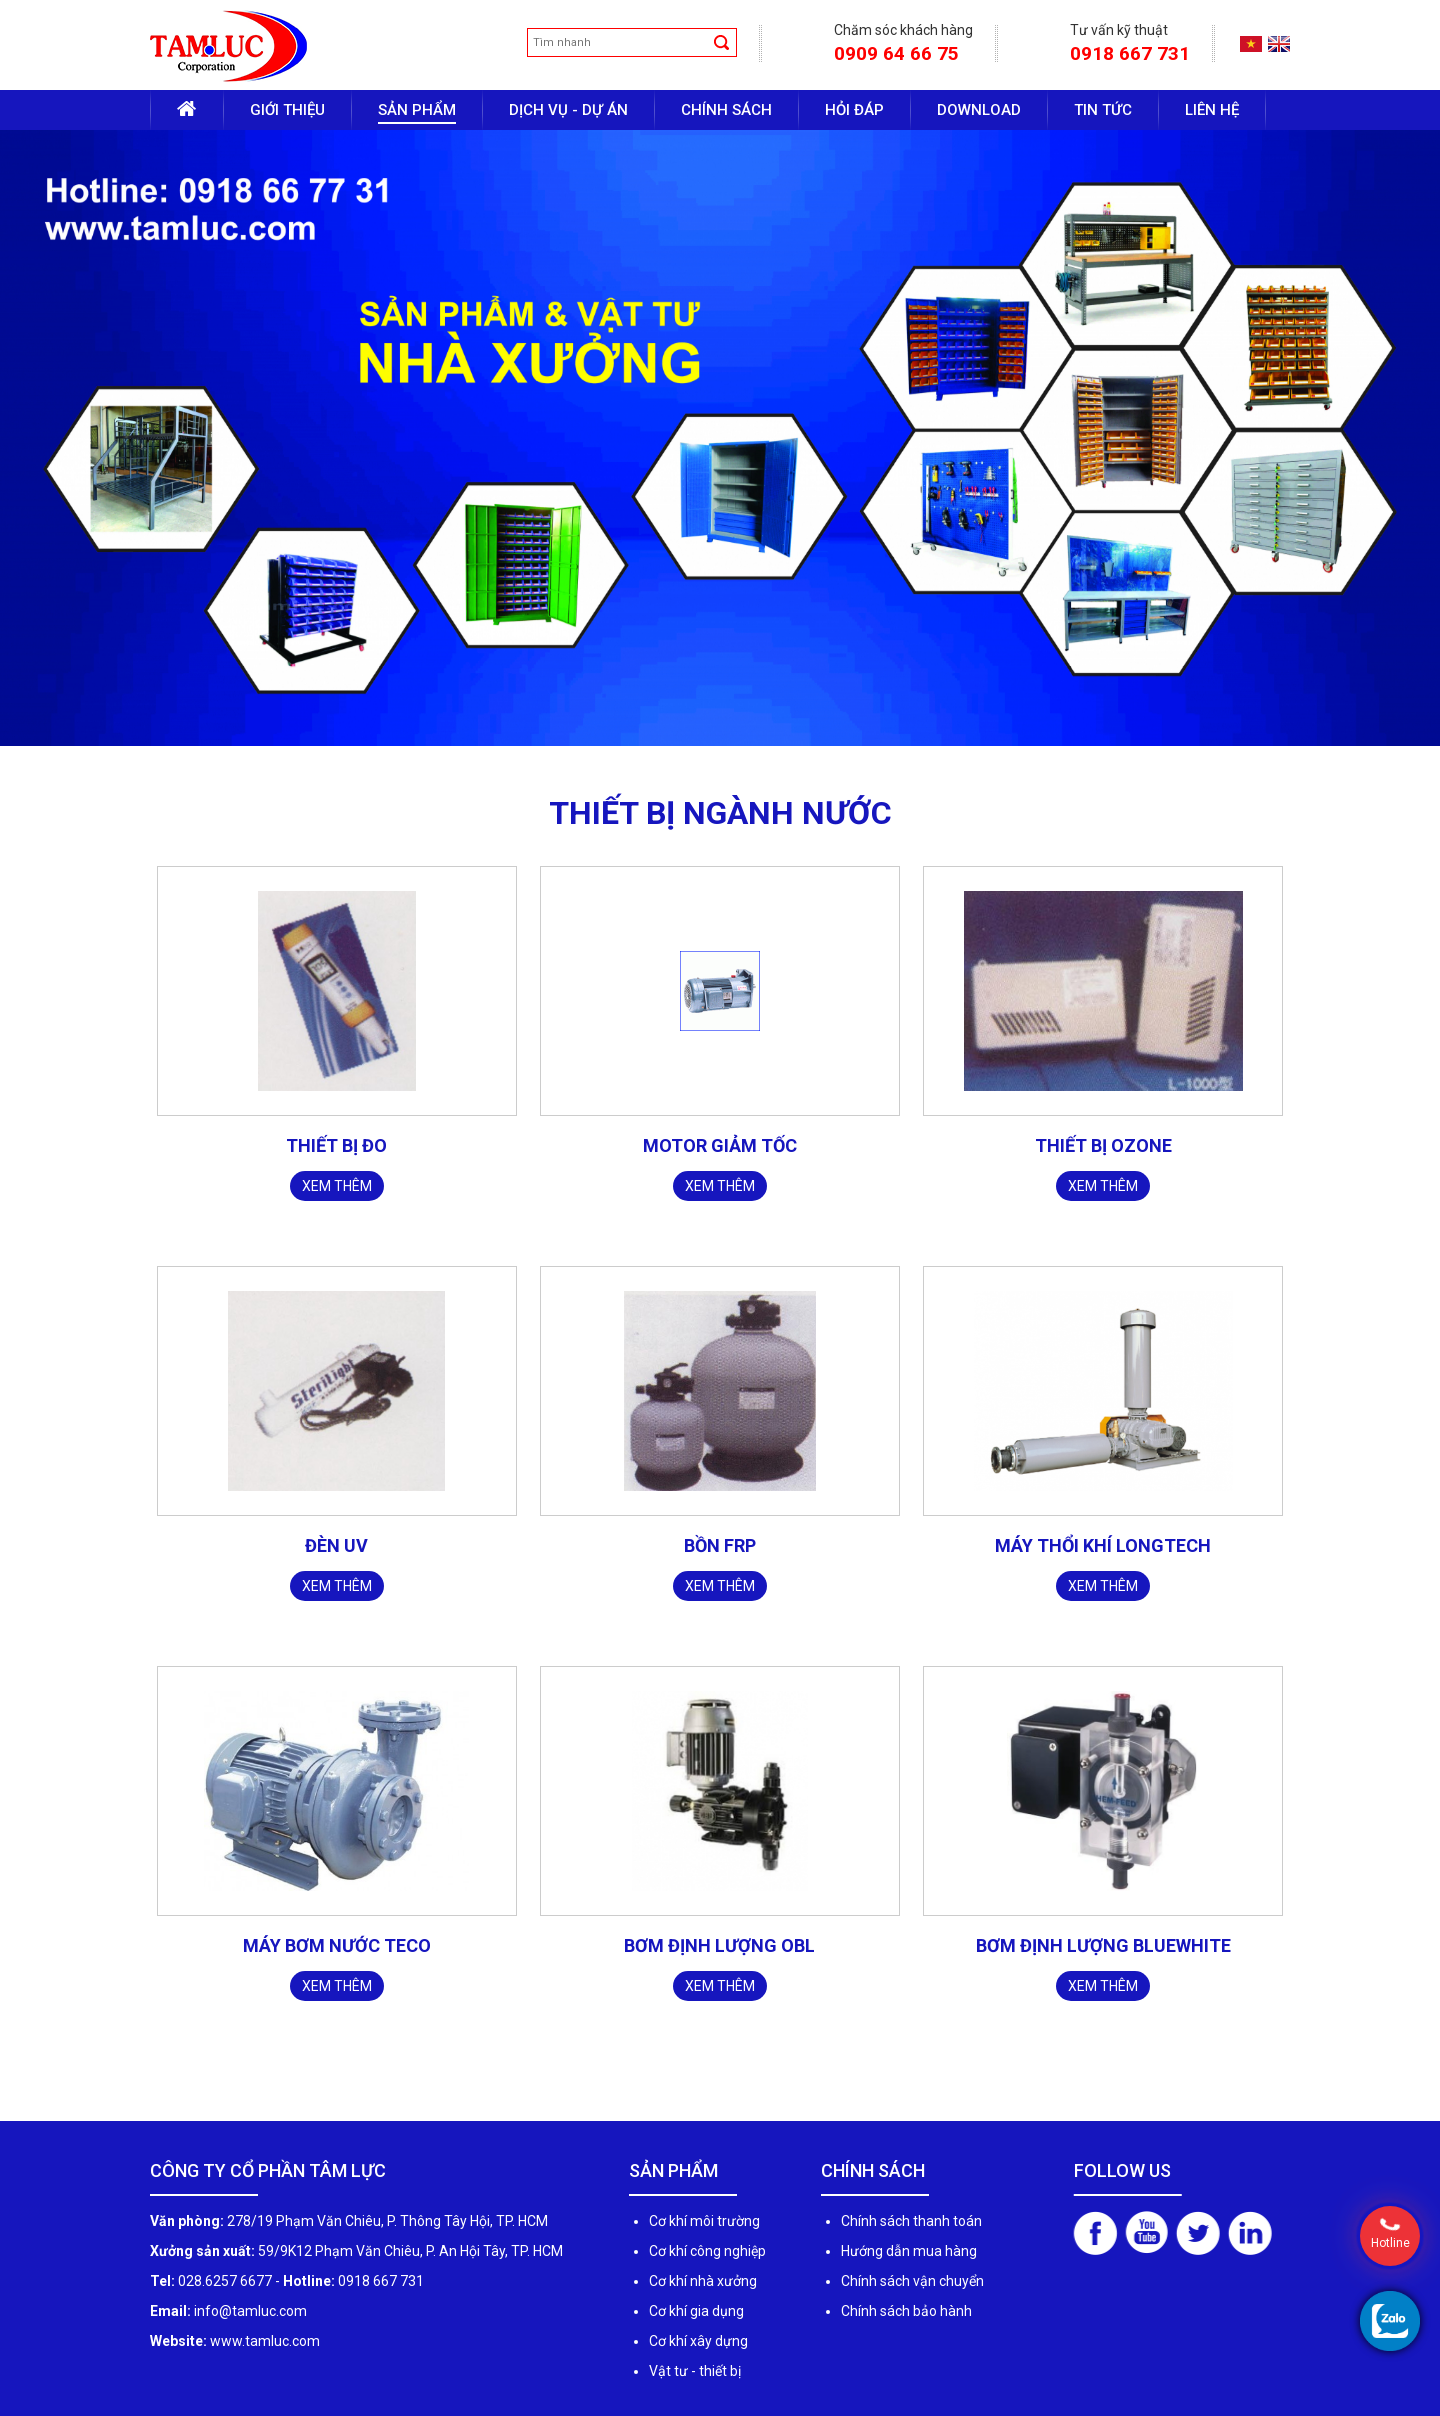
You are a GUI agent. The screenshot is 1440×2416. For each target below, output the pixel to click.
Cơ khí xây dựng (698, 2341)
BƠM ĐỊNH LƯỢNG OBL (719, 1945)
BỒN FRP (720, 1545)
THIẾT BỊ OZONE (1103, 1145)
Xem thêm (337, 1186)
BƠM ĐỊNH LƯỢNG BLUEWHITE (1103, 1945)
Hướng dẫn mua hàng (909, 2251)
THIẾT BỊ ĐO (336, 1145)
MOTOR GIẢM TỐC (720, 1145)
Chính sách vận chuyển (912, 2281)
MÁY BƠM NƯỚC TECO (337, 1945)
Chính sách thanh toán (911, 2221)
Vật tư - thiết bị (695, 2371)
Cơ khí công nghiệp (707, 2251)
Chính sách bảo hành (906, 2311)
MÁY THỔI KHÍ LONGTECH (1103, 1545)
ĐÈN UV (336, 1545)
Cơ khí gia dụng (696, 2311)
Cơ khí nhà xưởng (703, 2281)
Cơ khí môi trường (704, 2221)
